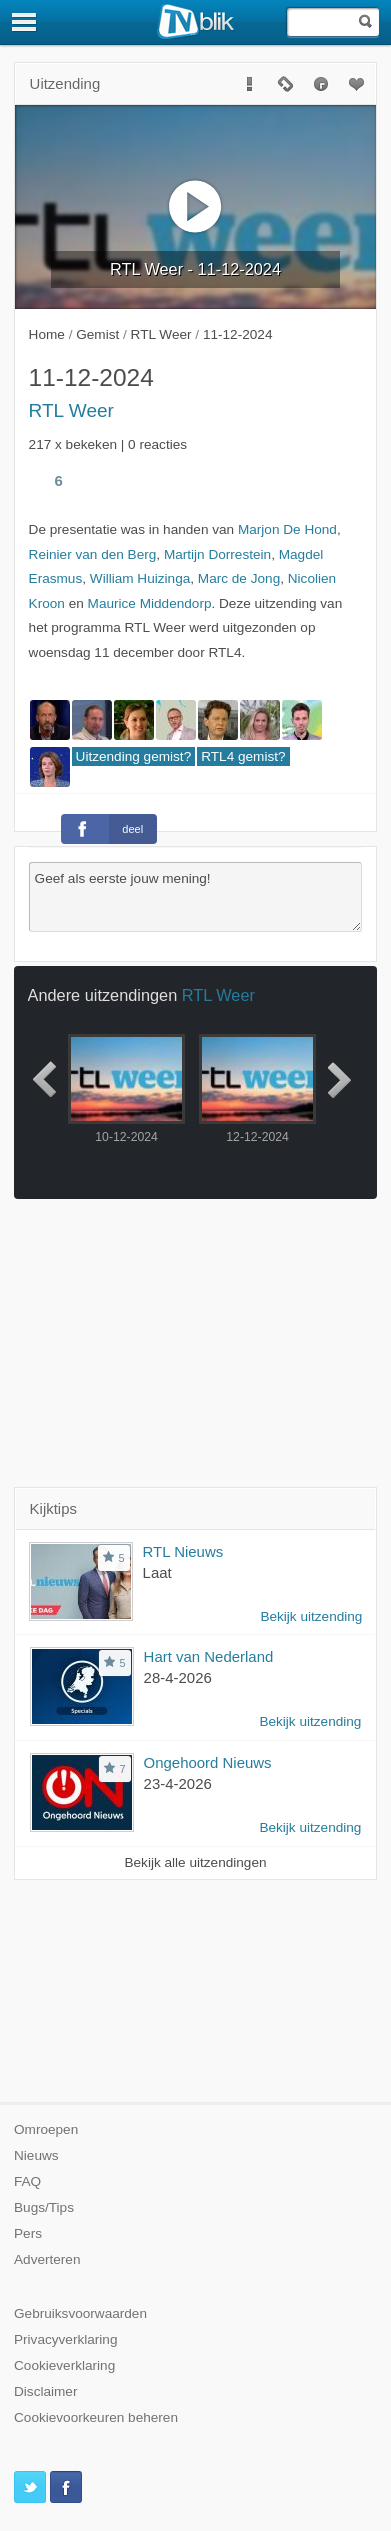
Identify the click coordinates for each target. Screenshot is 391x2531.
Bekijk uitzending (311, 1616)
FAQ (27, 2181)
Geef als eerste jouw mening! (196, 897)
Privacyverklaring (66, 2339)
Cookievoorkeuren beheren (96, 2417)
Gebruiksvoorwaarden (80, 2313)
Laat (157, 1572)
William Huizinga (140, 578)
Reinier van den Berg (93, 554)
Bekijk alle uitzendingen (195, 1862)
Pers (28, 2233)
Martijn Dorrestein (217, 554)
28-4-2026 (178, 1677)
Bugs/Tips (44, 2207)
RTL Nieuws (183, 1551)
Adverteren (47, 2259)
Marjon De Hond (287, 529)
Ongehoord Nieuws (208, 1762)
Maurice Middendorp (150, 603)
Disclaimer (45, 2391)
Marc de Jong (239, 578)
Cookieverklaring (64, 2365)
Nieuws (36, 2155)
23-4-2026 (178, 1783)
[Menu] (25, 22)
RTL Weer (71, 410)
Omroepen (46, 2129)
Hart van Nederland (209, 1656)
